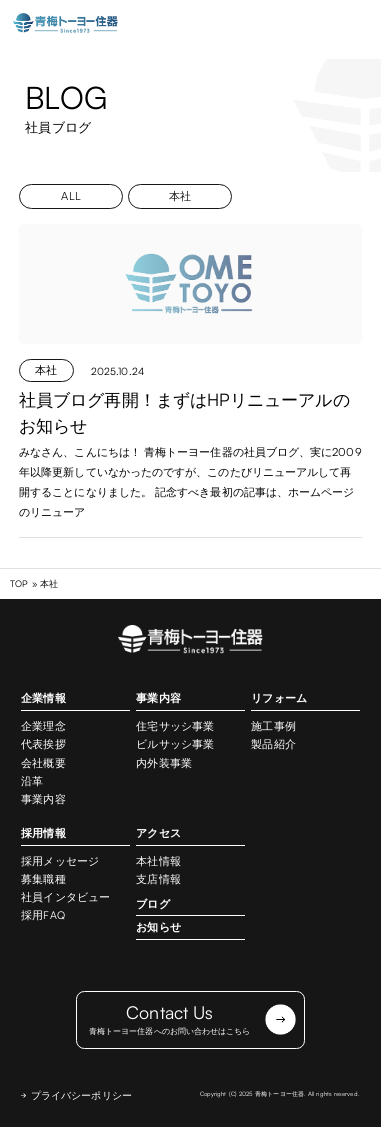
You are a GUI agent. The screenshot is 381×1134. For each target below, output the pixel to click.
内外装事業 (163, 763)
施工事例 (273, 727)
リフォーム (278, 699)
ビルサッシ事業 (175, 745)
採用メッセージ (60, 862)
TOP (19, 584)
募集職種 (43, 880)
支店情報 (158, 880)
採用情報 (43, 834)
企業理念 (43, 727)
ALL (70, 196)
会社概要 (43, 763)
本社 (180, 196)
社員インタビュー (65, 898)
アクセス (158, 834)
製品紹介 (273, 745)
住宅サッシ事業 (175, 727)
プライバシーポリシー (81, 1102)
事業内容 (43, 800)
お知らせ (158, 928)
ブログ (152, 904)
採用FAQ (42, 916)
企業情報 (43, 699)
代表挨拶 (43, 745)
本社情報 (158, 862)
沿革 (32, 782)
